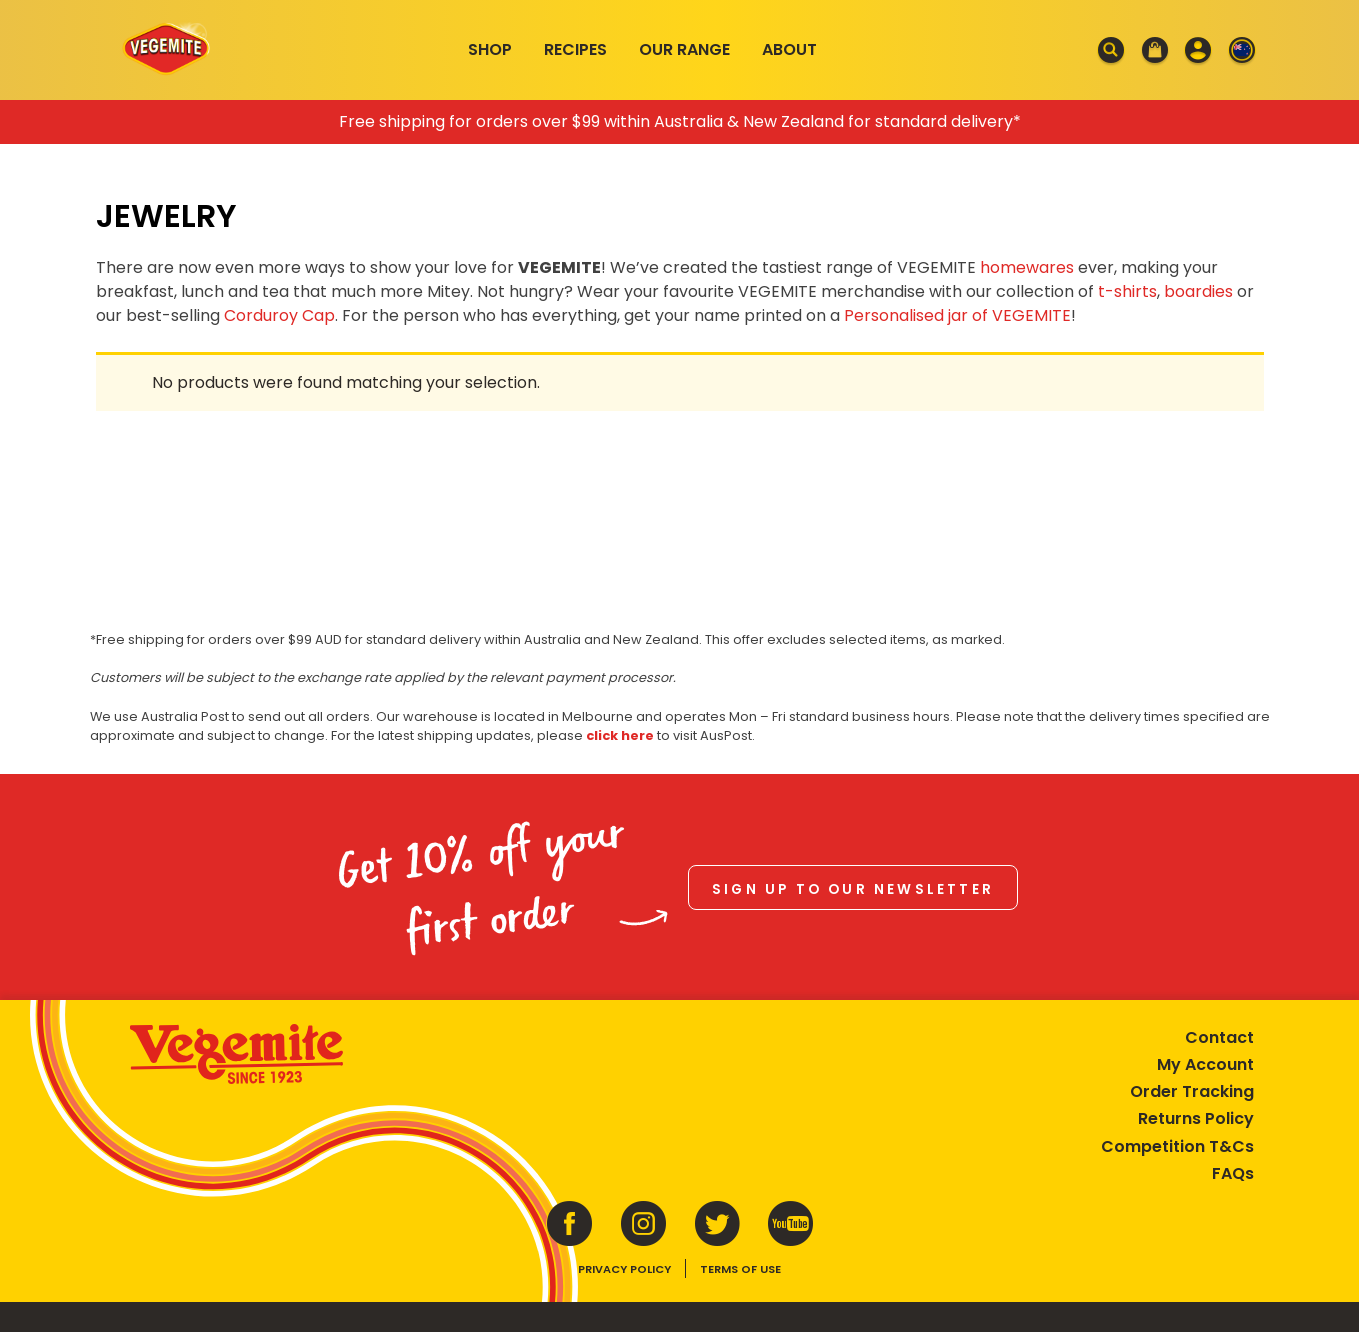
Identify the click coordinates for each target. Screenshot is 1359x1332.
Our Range (684, 49)
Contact (1219, 1037)
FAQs (1233, 1173)
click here (620, 735)
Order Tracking (1192, 1091)
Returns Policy (1196, 1118)
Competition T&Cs (1177, 1146)
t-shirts (1127, 291)
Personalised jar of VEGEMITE (957, 315)
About (789, 49)
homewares (1027, 267)
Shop (490, 49)
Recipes (575, 49)
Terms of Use (740, 1269)
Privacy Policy (624, 1269)
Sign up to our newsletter (853, 889)
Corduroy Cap (279, 315)
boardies (1198, 291)
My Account (1205, 1064)
